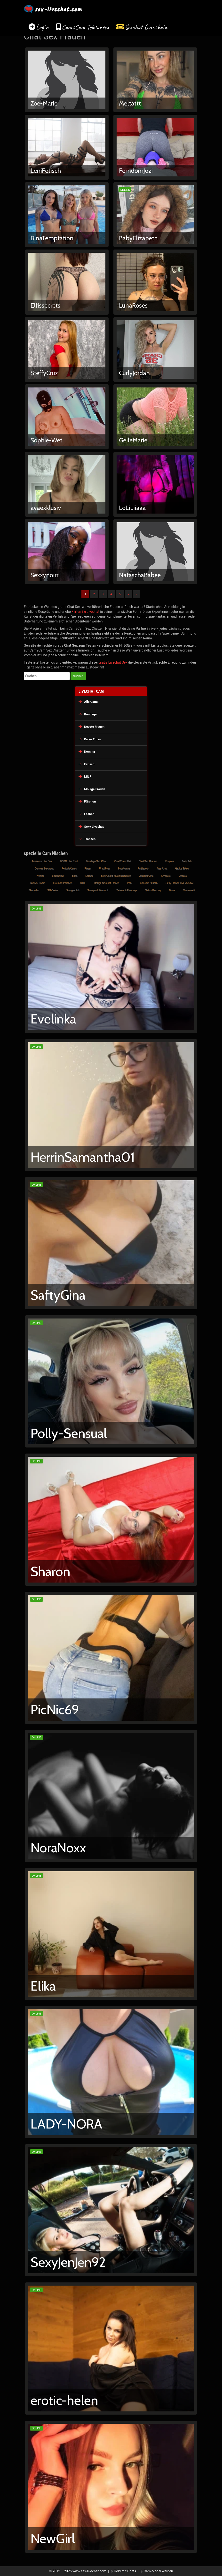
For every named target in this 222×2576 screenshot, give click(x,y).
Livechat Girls (146, 875)
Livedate (166, 875)
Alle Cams (91, 702)
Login (42, 27)
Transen (89, 839)
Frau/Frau (104, 868)
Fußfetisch (143, 868)
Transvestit (189, 890)
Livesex (182, 875)
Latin (74, 875)
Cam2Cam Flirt (122, 861)
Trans (172, 890)
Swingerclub (72, 890)
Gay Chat (162, 868)
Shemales (33, 890)
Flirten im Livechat (85, 612)
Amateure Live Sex (42, 861)
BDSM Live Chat (69, 861)
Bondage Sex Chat (96, 861)
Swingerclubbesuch (97, 890)
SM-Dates (52, 890)
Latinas (89, 875)
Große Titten (182, 868)
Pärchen (90, 801)
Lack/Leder (58, 875)
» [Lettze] (136, 594)
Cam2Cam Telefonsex (85, 27)
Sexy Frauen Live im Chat (179, 883)
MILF (87, 776)
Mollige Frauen (94, 789)
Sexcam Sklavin (149, 883)
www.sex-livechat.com (89, 2571)
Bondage (90, 714)
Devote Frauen (94, 726)
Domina (89, 751)
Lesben (89, 814)
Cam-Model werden (156, 2571)
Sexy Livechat (94, 826)
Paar (129, 883)
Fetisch (89, 764)
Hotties (40, 875)
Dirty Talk (187, 861)
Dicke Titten (92, 739)
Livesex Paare (37, 883)
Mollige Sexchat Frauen (106, 883)
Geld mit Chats (123, 2571)
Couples (169, 861)
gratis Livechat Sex (113, 662)
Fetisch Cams (69, 868)
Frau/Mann (123, 868)
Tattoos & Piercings (126, 890)
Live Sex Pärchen (62, 883)
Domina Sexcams (44, 868)
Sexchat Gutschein (146, 27)
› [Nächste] (128, 594)
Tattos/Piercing (153, 890)
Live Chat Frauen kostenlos (116, 875)
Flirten (87, 868)
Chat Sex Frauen (148, 861)
